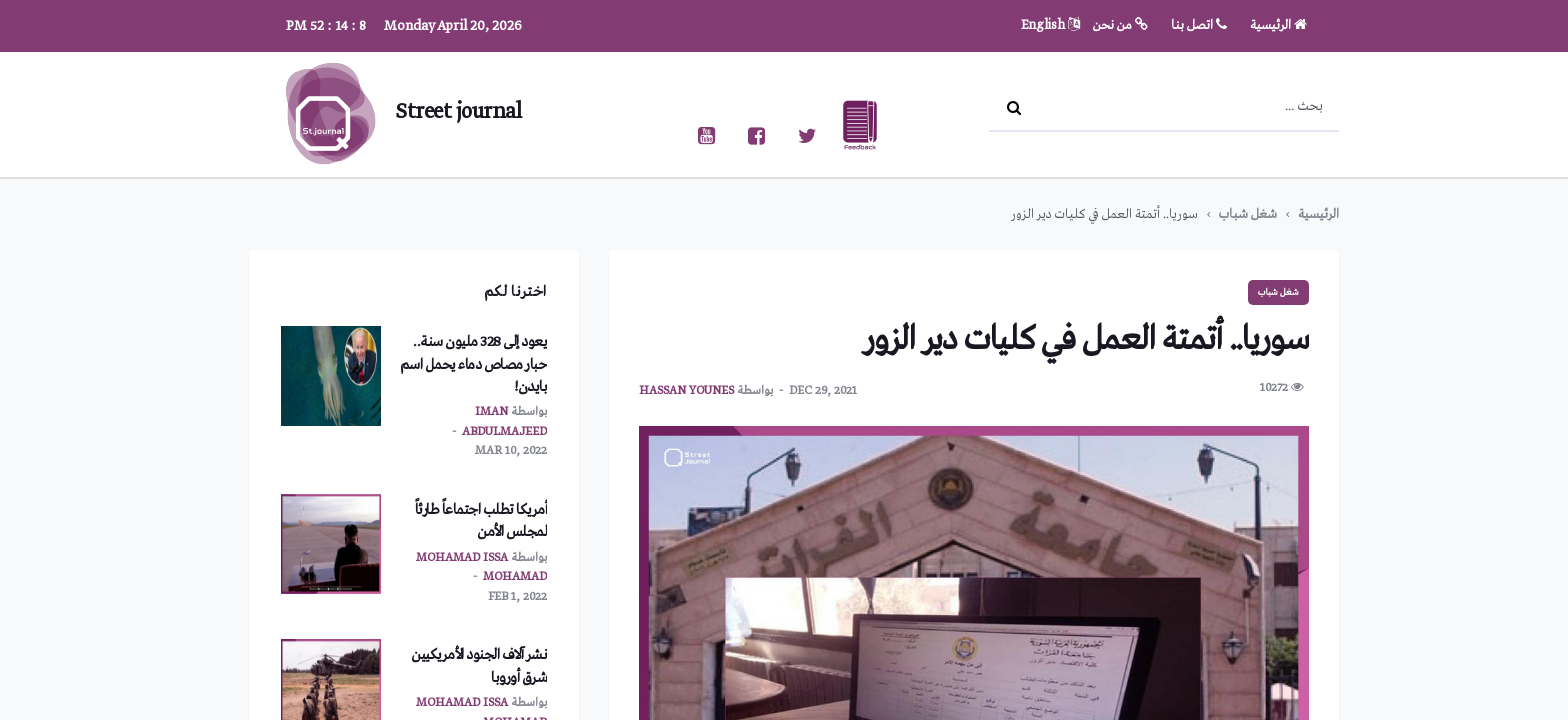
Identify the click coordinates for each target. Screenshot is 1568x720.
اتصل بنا (1199, 25)
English (1050, 25)
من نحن (1120, 25)
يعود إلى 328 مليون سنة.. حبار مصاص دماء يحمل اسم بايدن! (474, 364)
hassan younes (686, 391)
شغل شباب (1248, 214)
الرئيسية (1278, 25)
